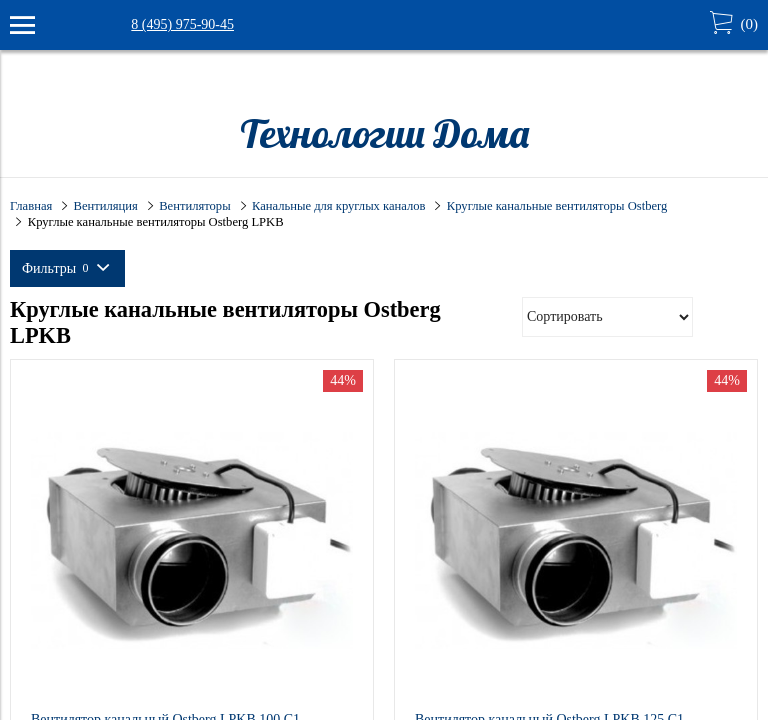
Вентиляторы (194, 206)
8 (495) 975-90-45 (182, 24)
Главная (31, 206)
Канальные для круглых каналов (339, 206)
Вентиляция (106, 206)
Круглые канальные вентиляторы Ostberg (557, 206)
